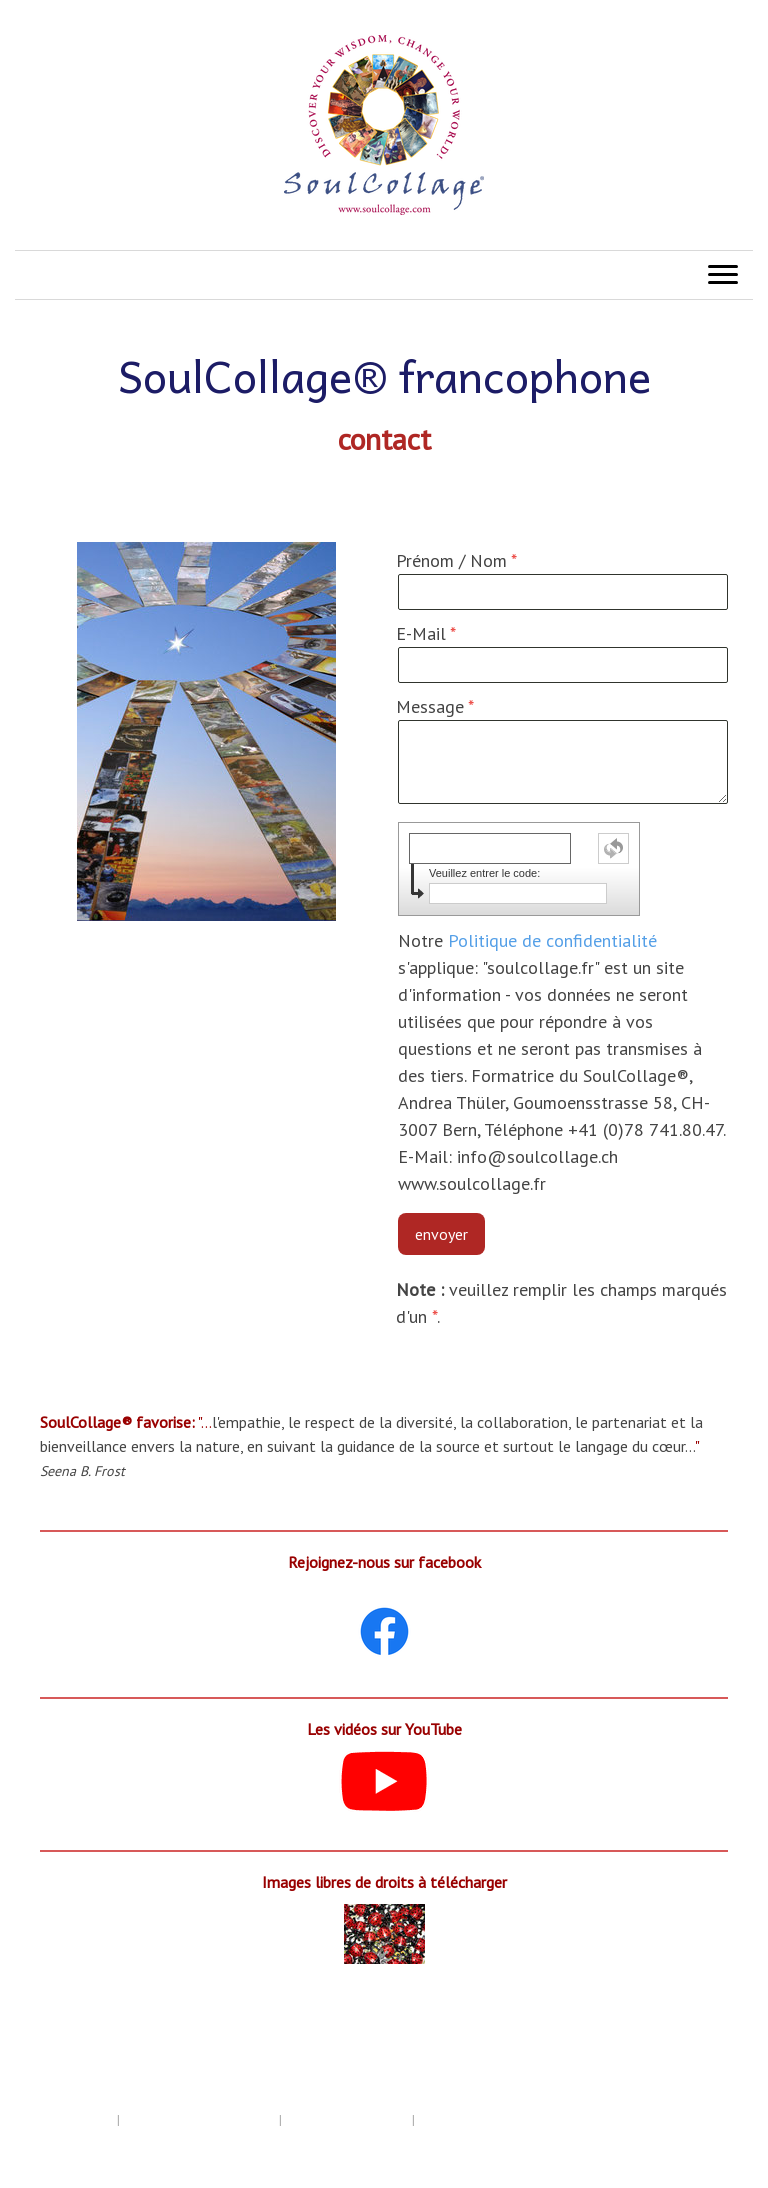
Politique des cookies (347, 2119)
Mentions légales (64, 2119)
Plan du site (48, 2138)
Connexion (722, 2158)
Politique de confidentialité (552, 940)
